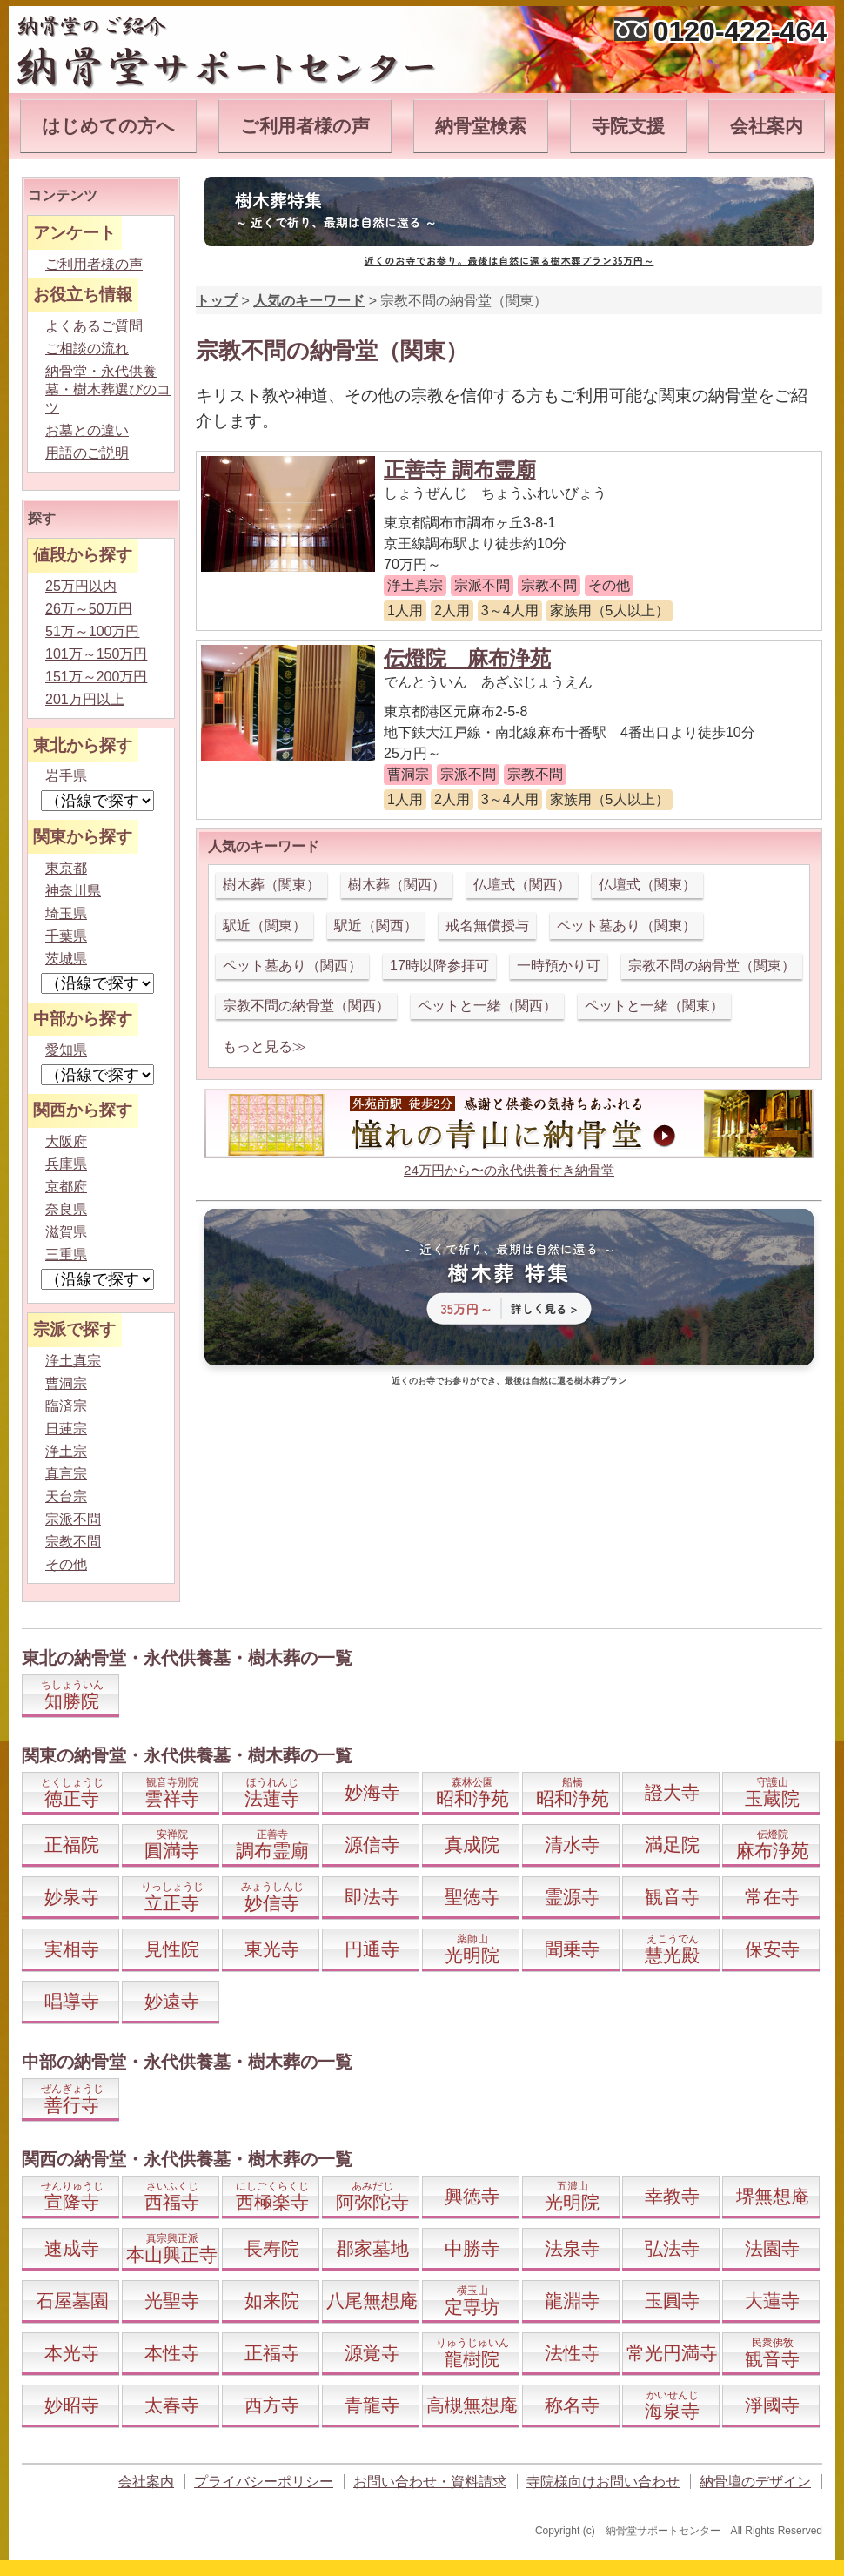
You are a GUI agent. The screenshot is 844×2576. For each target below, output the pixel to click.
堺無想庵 (772, 2196)
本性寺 (171, 2353)
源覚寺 (372, 2353)
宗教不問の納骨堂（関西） (306, 1005)
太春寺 (171, 2405)
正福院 (71, 1845)
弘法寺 (672, 2248)
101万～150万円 (96, 654)
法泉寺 (572, 2248)
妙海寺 (372, 1792)
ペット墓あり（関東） (626, 925)
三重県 (66, 1254)
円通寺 (372, 1949)
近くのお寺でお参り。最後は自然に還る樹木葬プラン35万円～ (509, 260)
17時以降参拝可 (439, 965)
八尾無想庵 (372, 2301)
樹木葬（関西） (396, 884)
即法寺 (372, 1897)
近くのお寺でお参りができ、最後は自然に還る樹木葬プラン (509, 1380)
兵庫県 (66, 1164)
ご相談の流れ (87, 348)
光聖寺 (171, 2301)
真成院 (472, 1845)
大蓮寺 (772, 2301)
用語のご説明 (87, 453)
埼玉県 (66, 913)
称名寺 (572, 2405)
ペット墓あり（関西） (292, 965)
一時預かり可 (558, 965)
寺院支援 (628, 126)
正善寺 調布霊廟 (460, 469)
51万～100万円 (92, 631)
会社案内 (766, 126)
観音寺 (672, 1897)
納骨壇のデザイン (755, 2481)
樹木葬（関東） (271, 884)
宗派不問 (73, 1519)
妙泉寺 (71, 1897)
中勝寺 (472, 2248)
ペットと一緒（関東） (654, 1005)
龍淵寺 (572, 2301)
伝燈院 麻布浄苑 (467, 658)
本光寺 (71, 2353)
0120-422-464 (740, 31)
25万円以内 (81, 586)
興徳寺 (472, 2196)
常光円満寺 (672, 2353)
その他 (66, 1564)
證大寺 (672, 1792)
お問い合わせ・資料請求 (429, 2481)
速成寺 (71, 2248)
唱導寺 (71, 2001)
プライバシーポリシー (263, 2481)
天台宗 (66, 1496)
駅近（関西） (376, 925)
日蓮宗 (66, 1428)
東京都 (66, 868)
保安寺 (772, 1949)
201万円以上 (84, 699)
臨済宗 (66, 1406)
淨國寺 (772, 2405)
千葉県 (66, 936)
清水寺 (572, 1845)
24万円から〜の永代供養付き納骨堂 (509, 1170)
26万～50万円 (88, 608)
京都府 (66, 1186)
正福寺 (271, 2353)
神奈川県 (73, 890)
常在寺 (772, 1897)
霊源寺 (572, 1897)
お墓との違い (87, 430)
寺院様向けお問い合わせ (603, 2481)
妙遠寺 (171, 2001)
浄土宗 (66, 1451)
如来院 (271, 2301)
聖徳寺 (472, 1897)
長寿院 (271, 2248)
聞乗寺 (572, 1949)
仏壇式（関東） (647, 884)
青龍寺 (372, 2405)
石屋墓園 (72, 2301)
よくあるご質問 (94, 326)
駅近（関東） (264, 925)
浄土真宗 (73, 1360)
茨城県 (66, 958)
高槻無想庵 (472, 2405)
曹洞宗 (66, 1383)
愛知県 (66, 1050)
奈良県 (66, 1209)
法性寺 (572, 2353)
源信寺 (372, 1845)
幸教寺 (672, 2196)
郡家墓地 (372, 2248)
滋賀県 (66, 1231)
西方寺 (271, 2405)
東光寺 (271, 1949)
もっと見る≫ (264, 1046)
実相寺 (71, 1949)
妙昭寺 (71, 2405)
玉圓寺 (672, 2301)
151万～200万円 (96, 676)
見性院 (171, 1949)
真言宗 (66, 1473)
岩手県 (66, 775)
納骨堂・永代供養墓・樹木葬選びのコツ (108, 389)
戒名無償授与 (487, 925)
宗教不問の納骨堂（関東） (711, 965)
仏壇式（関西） (522, 884)
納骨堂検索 (480, 126)
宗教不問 (73, 1541)
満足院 (672, 1845)
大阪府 (66, 1141)
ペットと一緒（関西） (487, 1005)
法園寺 (772, 2248)
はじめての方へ (108, 126)
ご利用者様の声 (305, 126)
